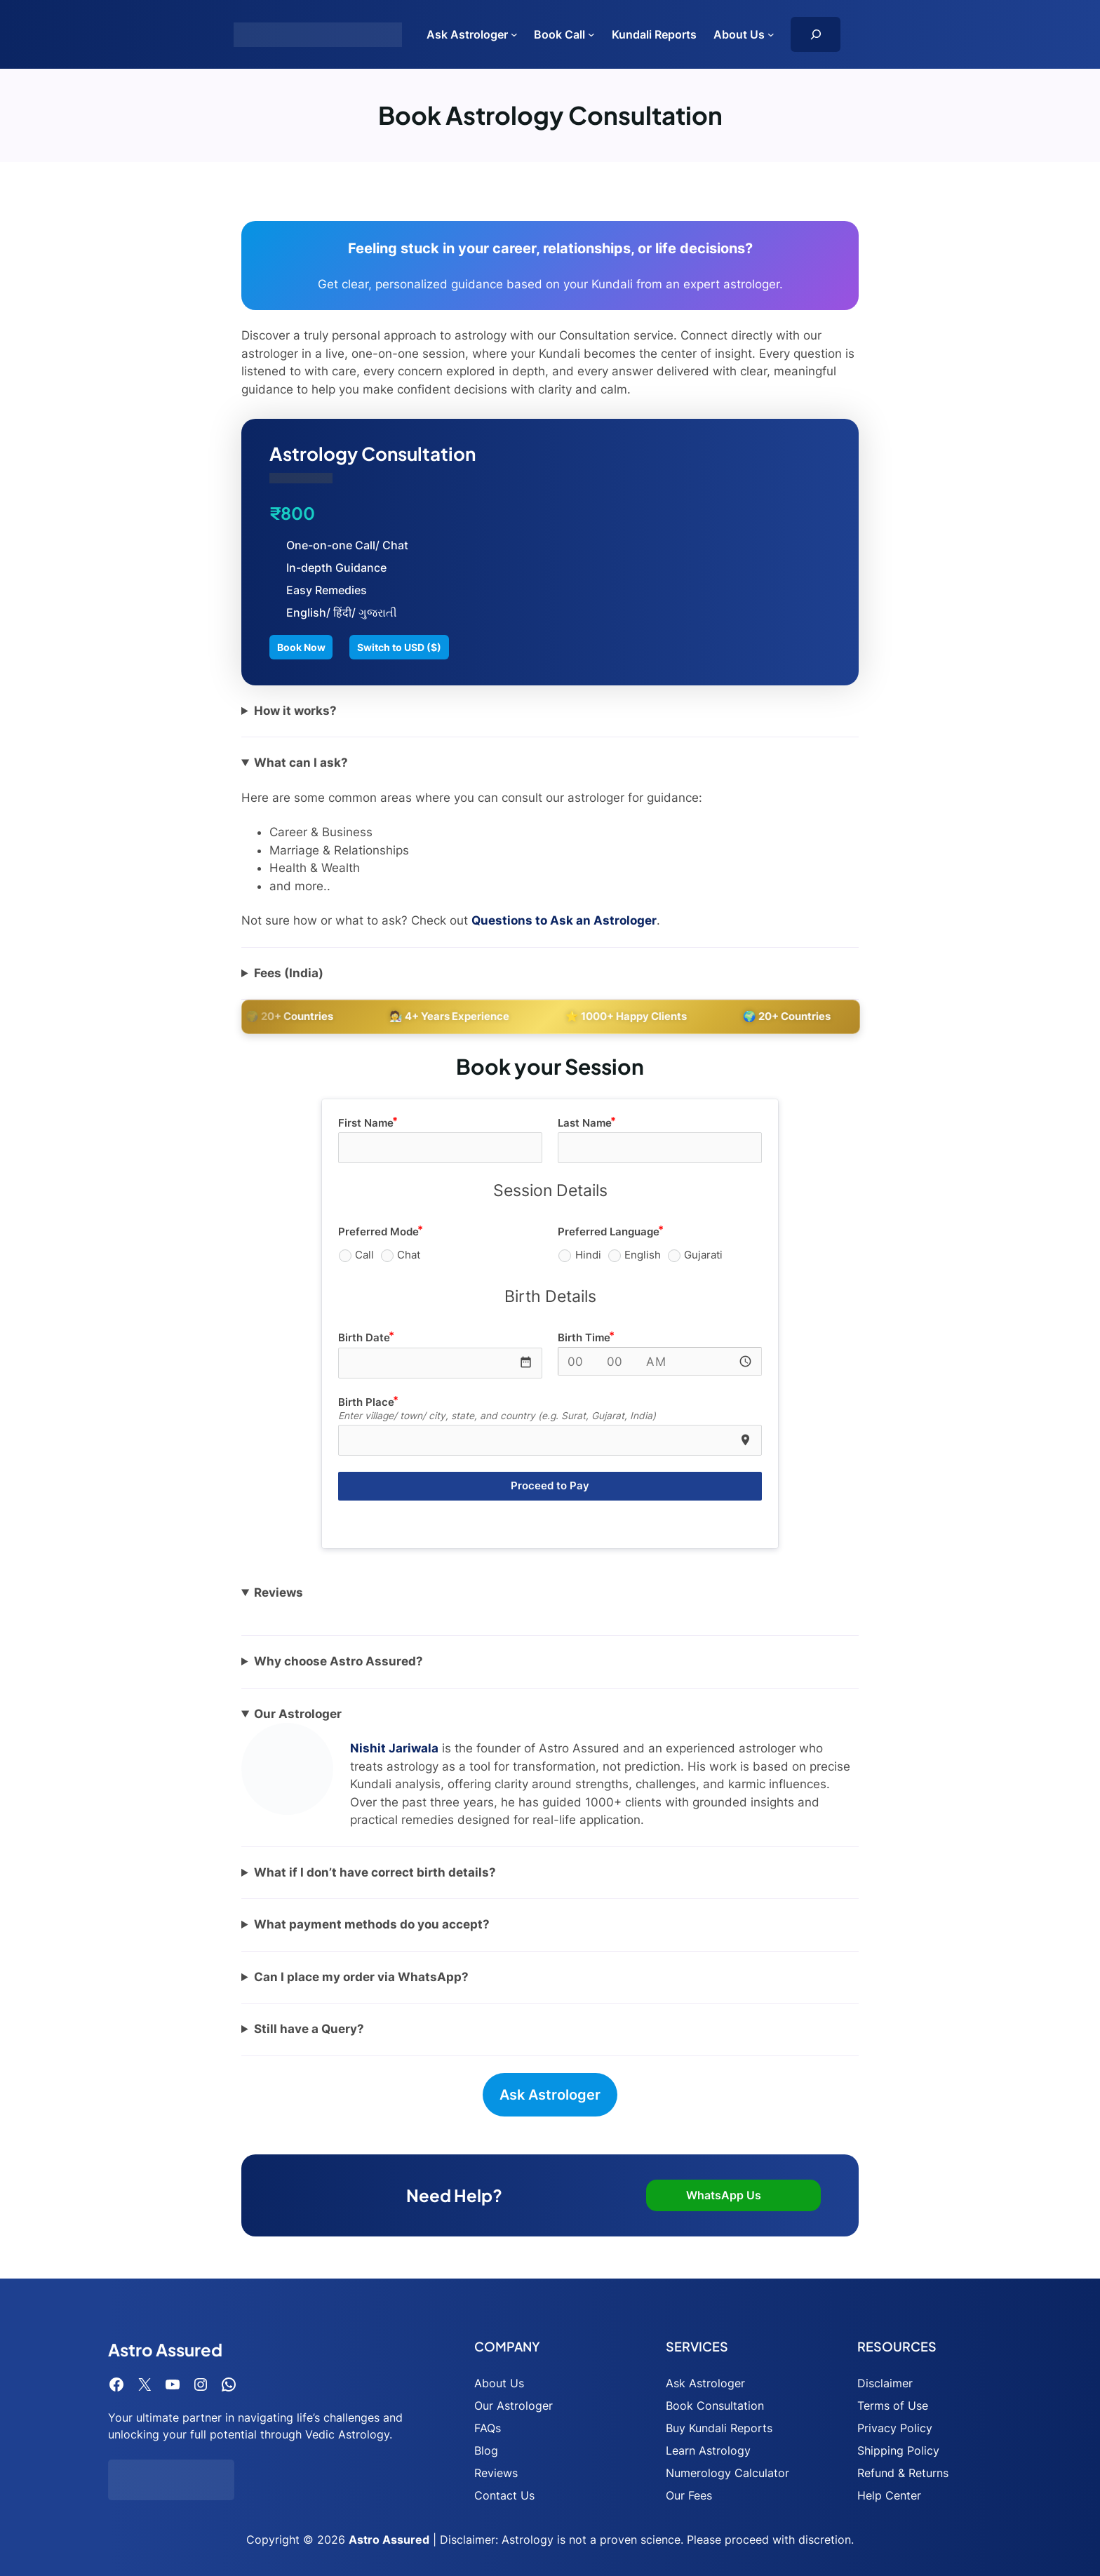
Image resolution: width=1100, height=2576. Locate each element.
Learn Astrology (708, 2450)
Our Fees (689, 2495)
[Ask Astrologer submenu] (514, 34)
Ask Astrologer (550, 2094)
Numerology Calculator (727, 2473)
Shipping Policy (898, 2450)
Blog (486, 2450)
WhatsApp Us (723, 2195)
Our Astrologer (513, 2406)
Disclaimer (885, 2383)
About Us (499, 2383)
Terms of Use (892, 2406)
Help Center (889, 2495)
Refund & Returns (902, 2473)
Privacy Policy (894, 2428)
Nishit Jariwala (394, 1748)
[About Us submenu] (770, 34)
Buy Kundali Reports (719, 2428)
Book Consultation (715, 2406)
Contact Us (504, 2495)
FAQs (487, 2428)
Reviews (496, 2473)
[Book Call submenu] (591, 34)
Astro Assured (389, 2540)
